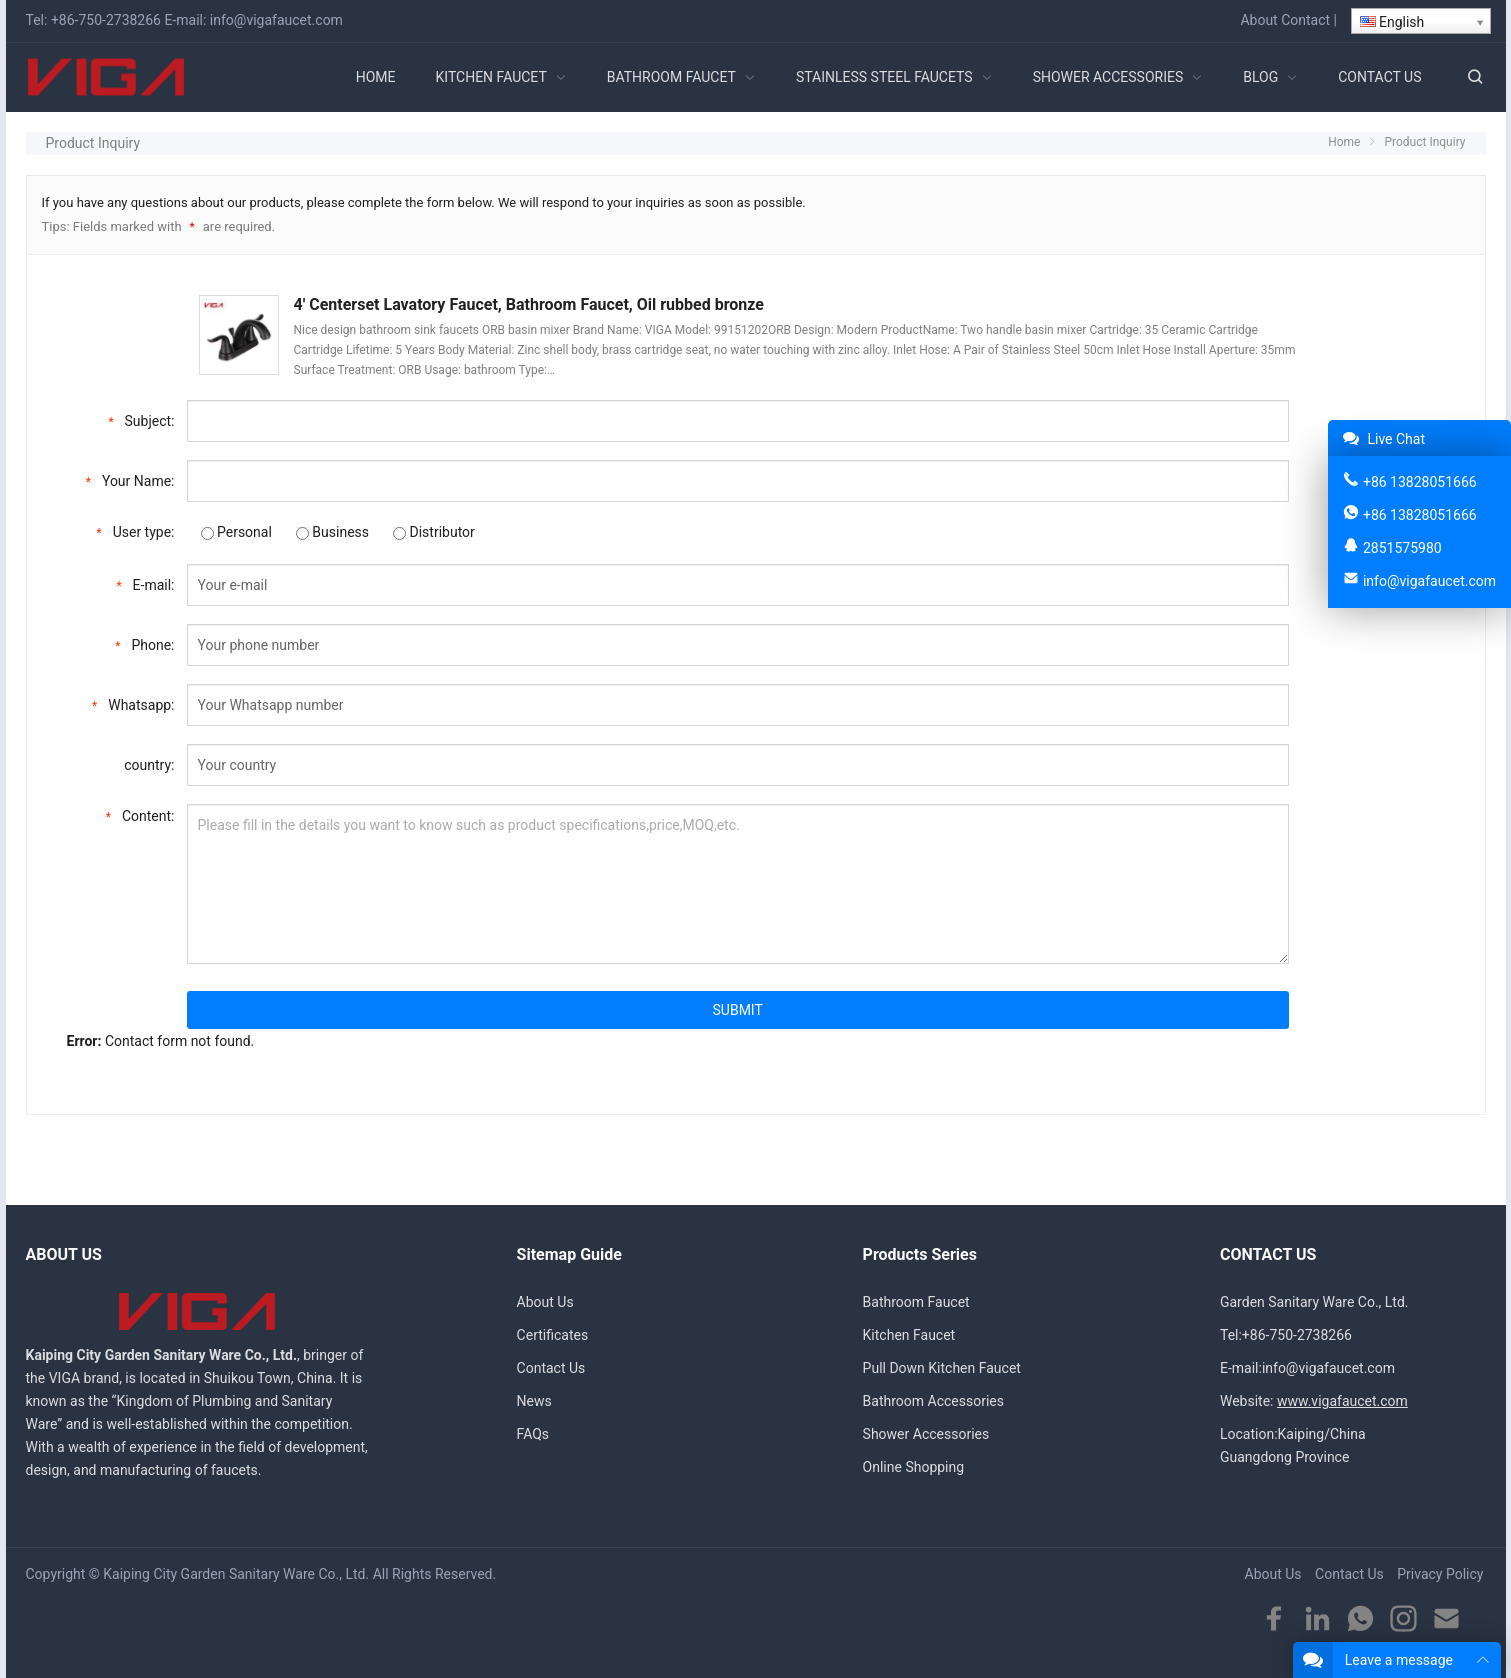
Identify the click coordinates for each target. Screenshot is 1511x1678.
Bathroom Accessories (933, 1401)
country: (149, 765)
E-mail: (145, 583)
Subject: (141, 419)
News (534, 1401)
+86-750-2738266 (106, 20)
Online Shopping (914, 1467)
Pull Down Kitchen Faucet (942, 1368)
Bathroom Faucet (916, 1302)
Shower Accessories (926, 1434)
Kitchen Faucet (909, 1335)
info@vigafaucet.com (276, 20)
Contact (1305, 20)
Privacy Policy (1440, 1574)
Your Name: (130, 479)
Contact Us (551, 1368)
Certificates (553, 1335)
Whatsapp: (133, 703)
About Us (545, 1302)
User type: (136, 530)
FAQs (533, 1434)
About (1258, 20)
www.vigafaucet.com (1342, 1401)
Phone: (144, 643)
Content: (140, 814)
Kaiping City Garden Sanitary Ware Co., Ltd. (236, 1574)
